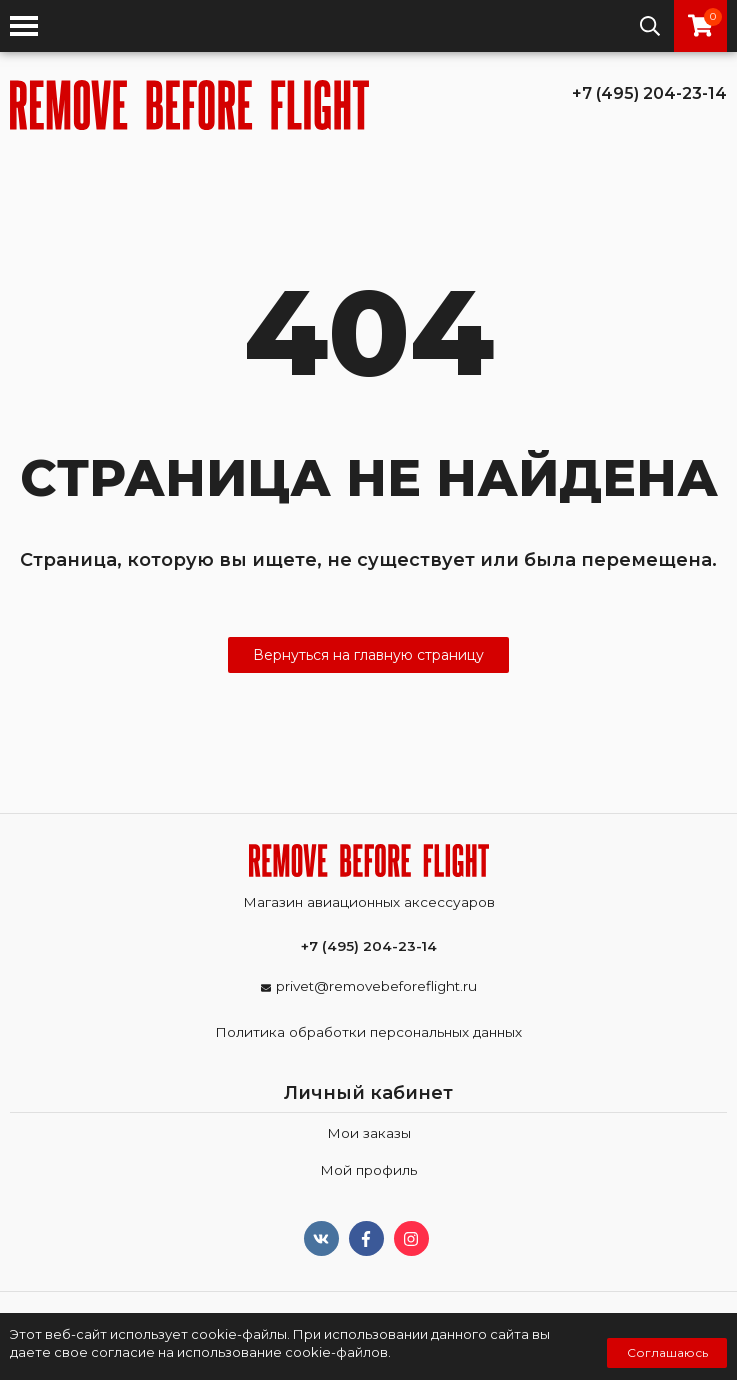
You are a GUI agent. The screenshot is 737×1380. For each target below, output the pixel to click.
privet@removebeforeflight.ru (376, 986)
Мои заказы (369, 1133)
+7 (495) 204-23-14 (649, 93)
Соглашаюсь (667, 1352)
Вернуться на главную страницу (368, 655)
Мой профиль (368, 1170)
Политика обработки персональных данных (368, 1032)
